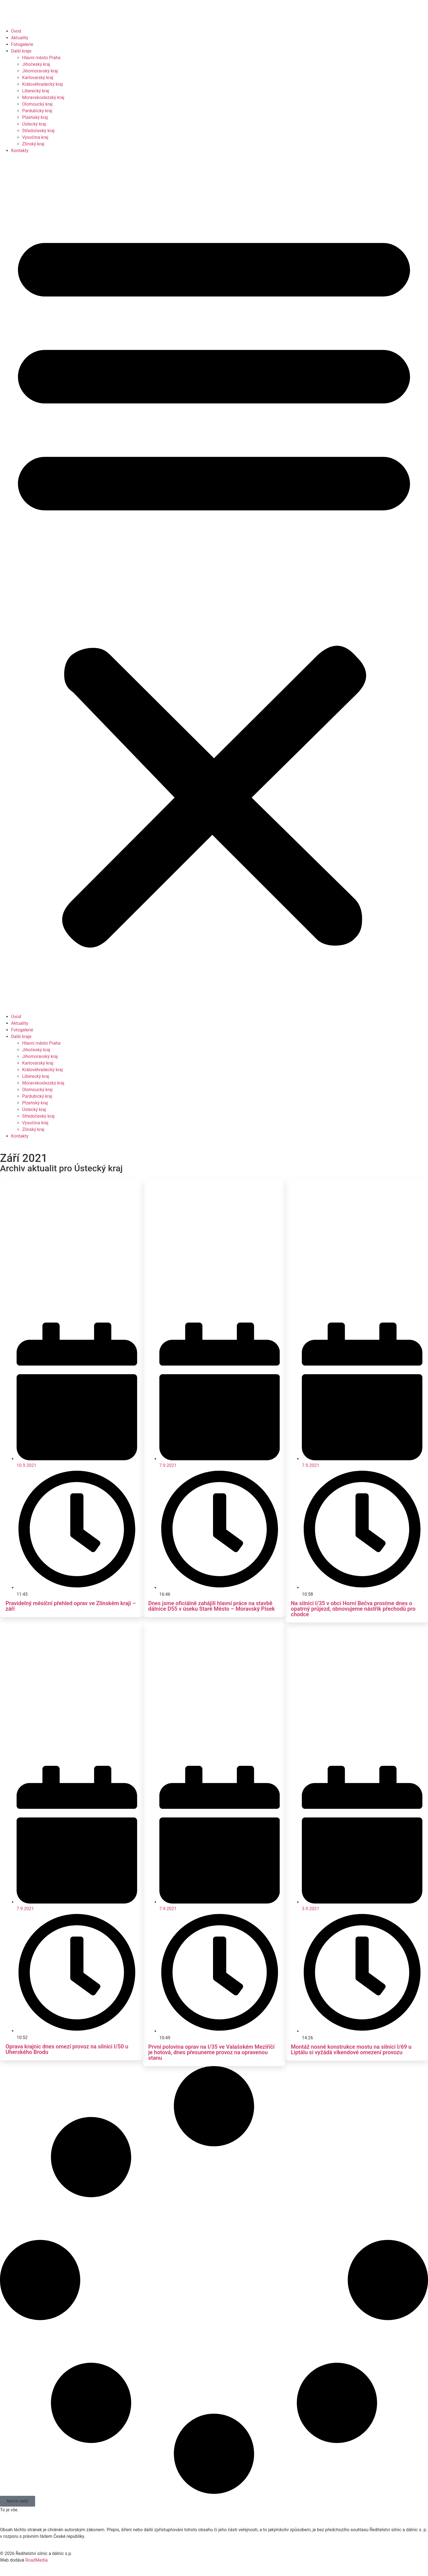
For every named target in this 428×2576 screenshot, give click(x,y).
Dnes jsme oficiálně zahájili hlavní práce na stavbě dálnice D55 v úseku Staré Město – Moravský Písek (211, 1606)
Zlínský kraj (33, 144)
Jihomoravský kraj (40, 71)
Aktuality (19, 37)
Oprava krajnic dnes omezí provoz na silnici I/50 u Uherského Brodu (67, 2049)
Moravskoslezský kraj (43, 97)
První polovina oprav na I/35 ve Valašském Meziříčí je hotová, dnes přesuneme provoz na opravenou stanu (211, 2052)
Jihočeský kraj (36, 64)
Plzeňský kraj (35, 117)
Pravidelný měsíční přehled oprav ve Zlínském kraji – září (71, 1606)
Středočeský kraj (38, 130)
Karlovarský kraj (37, 77)
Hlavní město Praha (41, 57)
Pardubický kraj (37, 110)
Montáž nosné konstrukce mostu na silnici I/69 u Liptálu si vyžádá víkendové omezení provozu (351, 2049)
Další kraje (21, 51)
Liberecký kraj (35, 90)
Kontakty (19, 150)
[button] (214, 583)
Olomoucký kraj (37, 104)
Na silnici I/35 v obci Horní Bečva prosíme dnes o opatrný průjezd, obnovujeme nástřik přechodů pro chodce (353, 1609)
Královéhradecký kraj (42, 84)
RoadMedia (36, 2560)
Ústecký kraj (34, 124)
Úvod (16, 31)
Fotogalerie (22, 44)
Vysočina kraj (35, 137)
